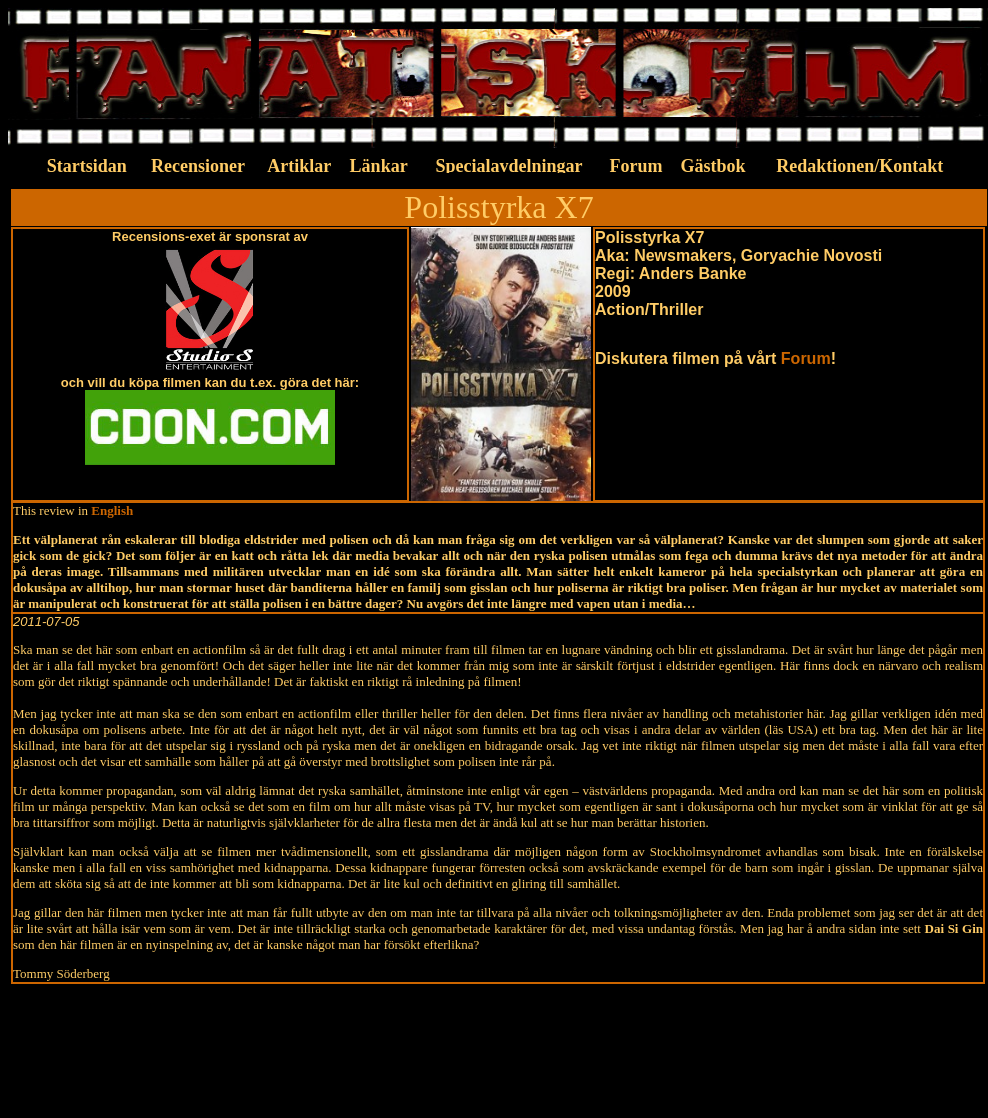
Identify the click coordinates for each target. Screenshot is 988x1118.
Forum (806, 358)
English (112, 510)
